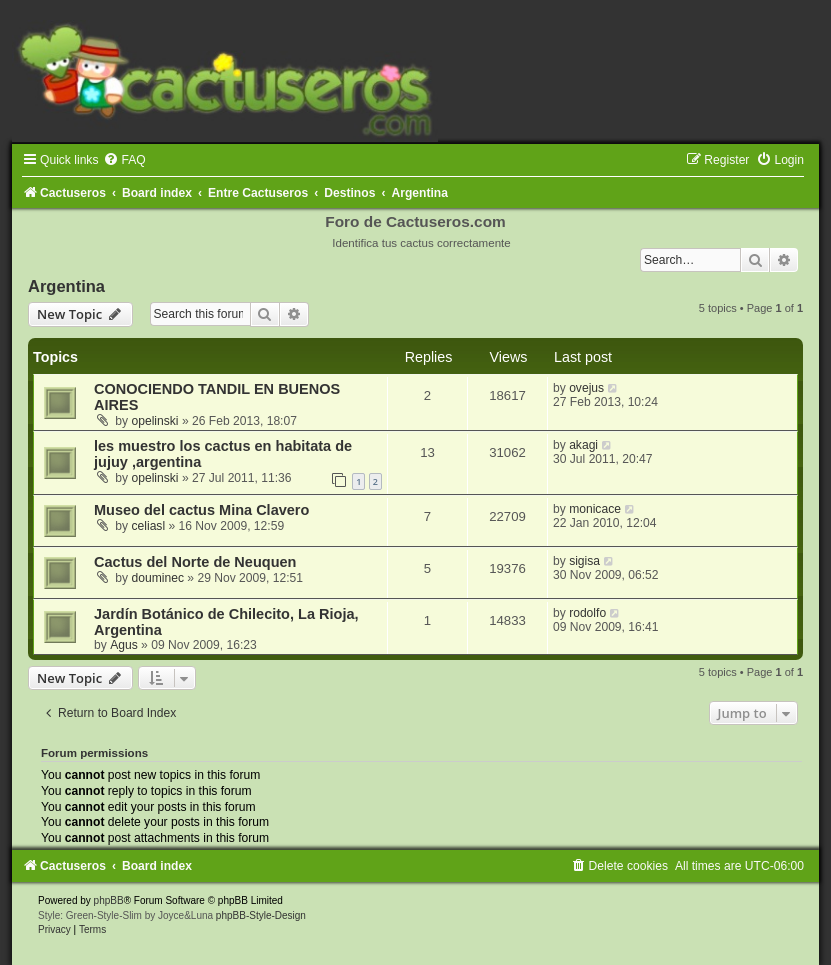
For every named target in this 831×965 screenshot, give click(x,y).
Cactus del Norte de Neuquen (195, 562)
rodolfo (587, 613)
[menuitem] (124, 160)
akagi (583, 445)
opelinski (155, 421)
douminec (158, 578)
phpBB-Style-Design (261, 915)
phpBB (109, 900)
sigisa (584, 561)
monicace (595, 509)
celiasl (149, 526)
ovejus (586, 388)
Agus (124, 645)
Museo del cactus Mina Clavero (201, 510)
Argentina (66, 286)
